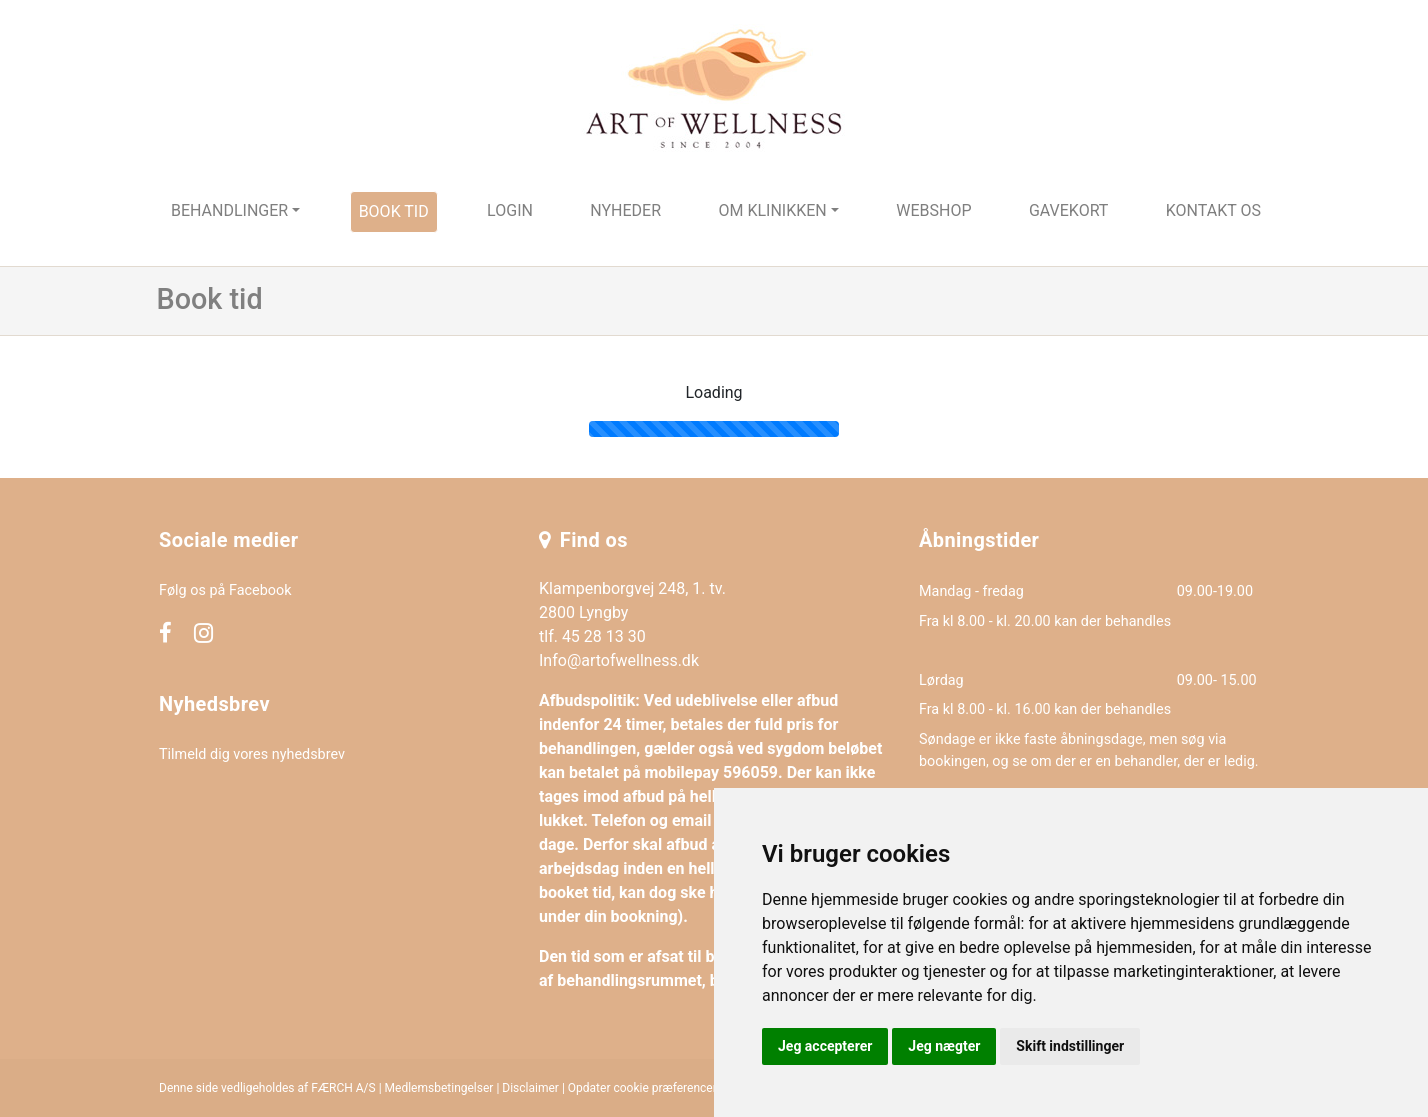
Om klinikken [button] (772, 210)
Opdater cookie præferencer (642, 1088)
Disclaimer (530, 1088)
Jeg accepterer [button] (825, 1046)
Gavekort (1069, 210)
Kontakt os (1213, 210)
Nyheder (625, 210)
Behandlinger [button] (229, 210)
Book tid (394, 211)
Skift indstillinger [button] (1070, 1046)
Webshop (933, 210)
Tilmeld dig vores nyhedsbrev (252, 754)
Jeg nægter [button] (944, 1046)
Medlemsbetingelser (439, 1088)
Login (510, 210)
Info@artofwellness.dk (619, 660)
